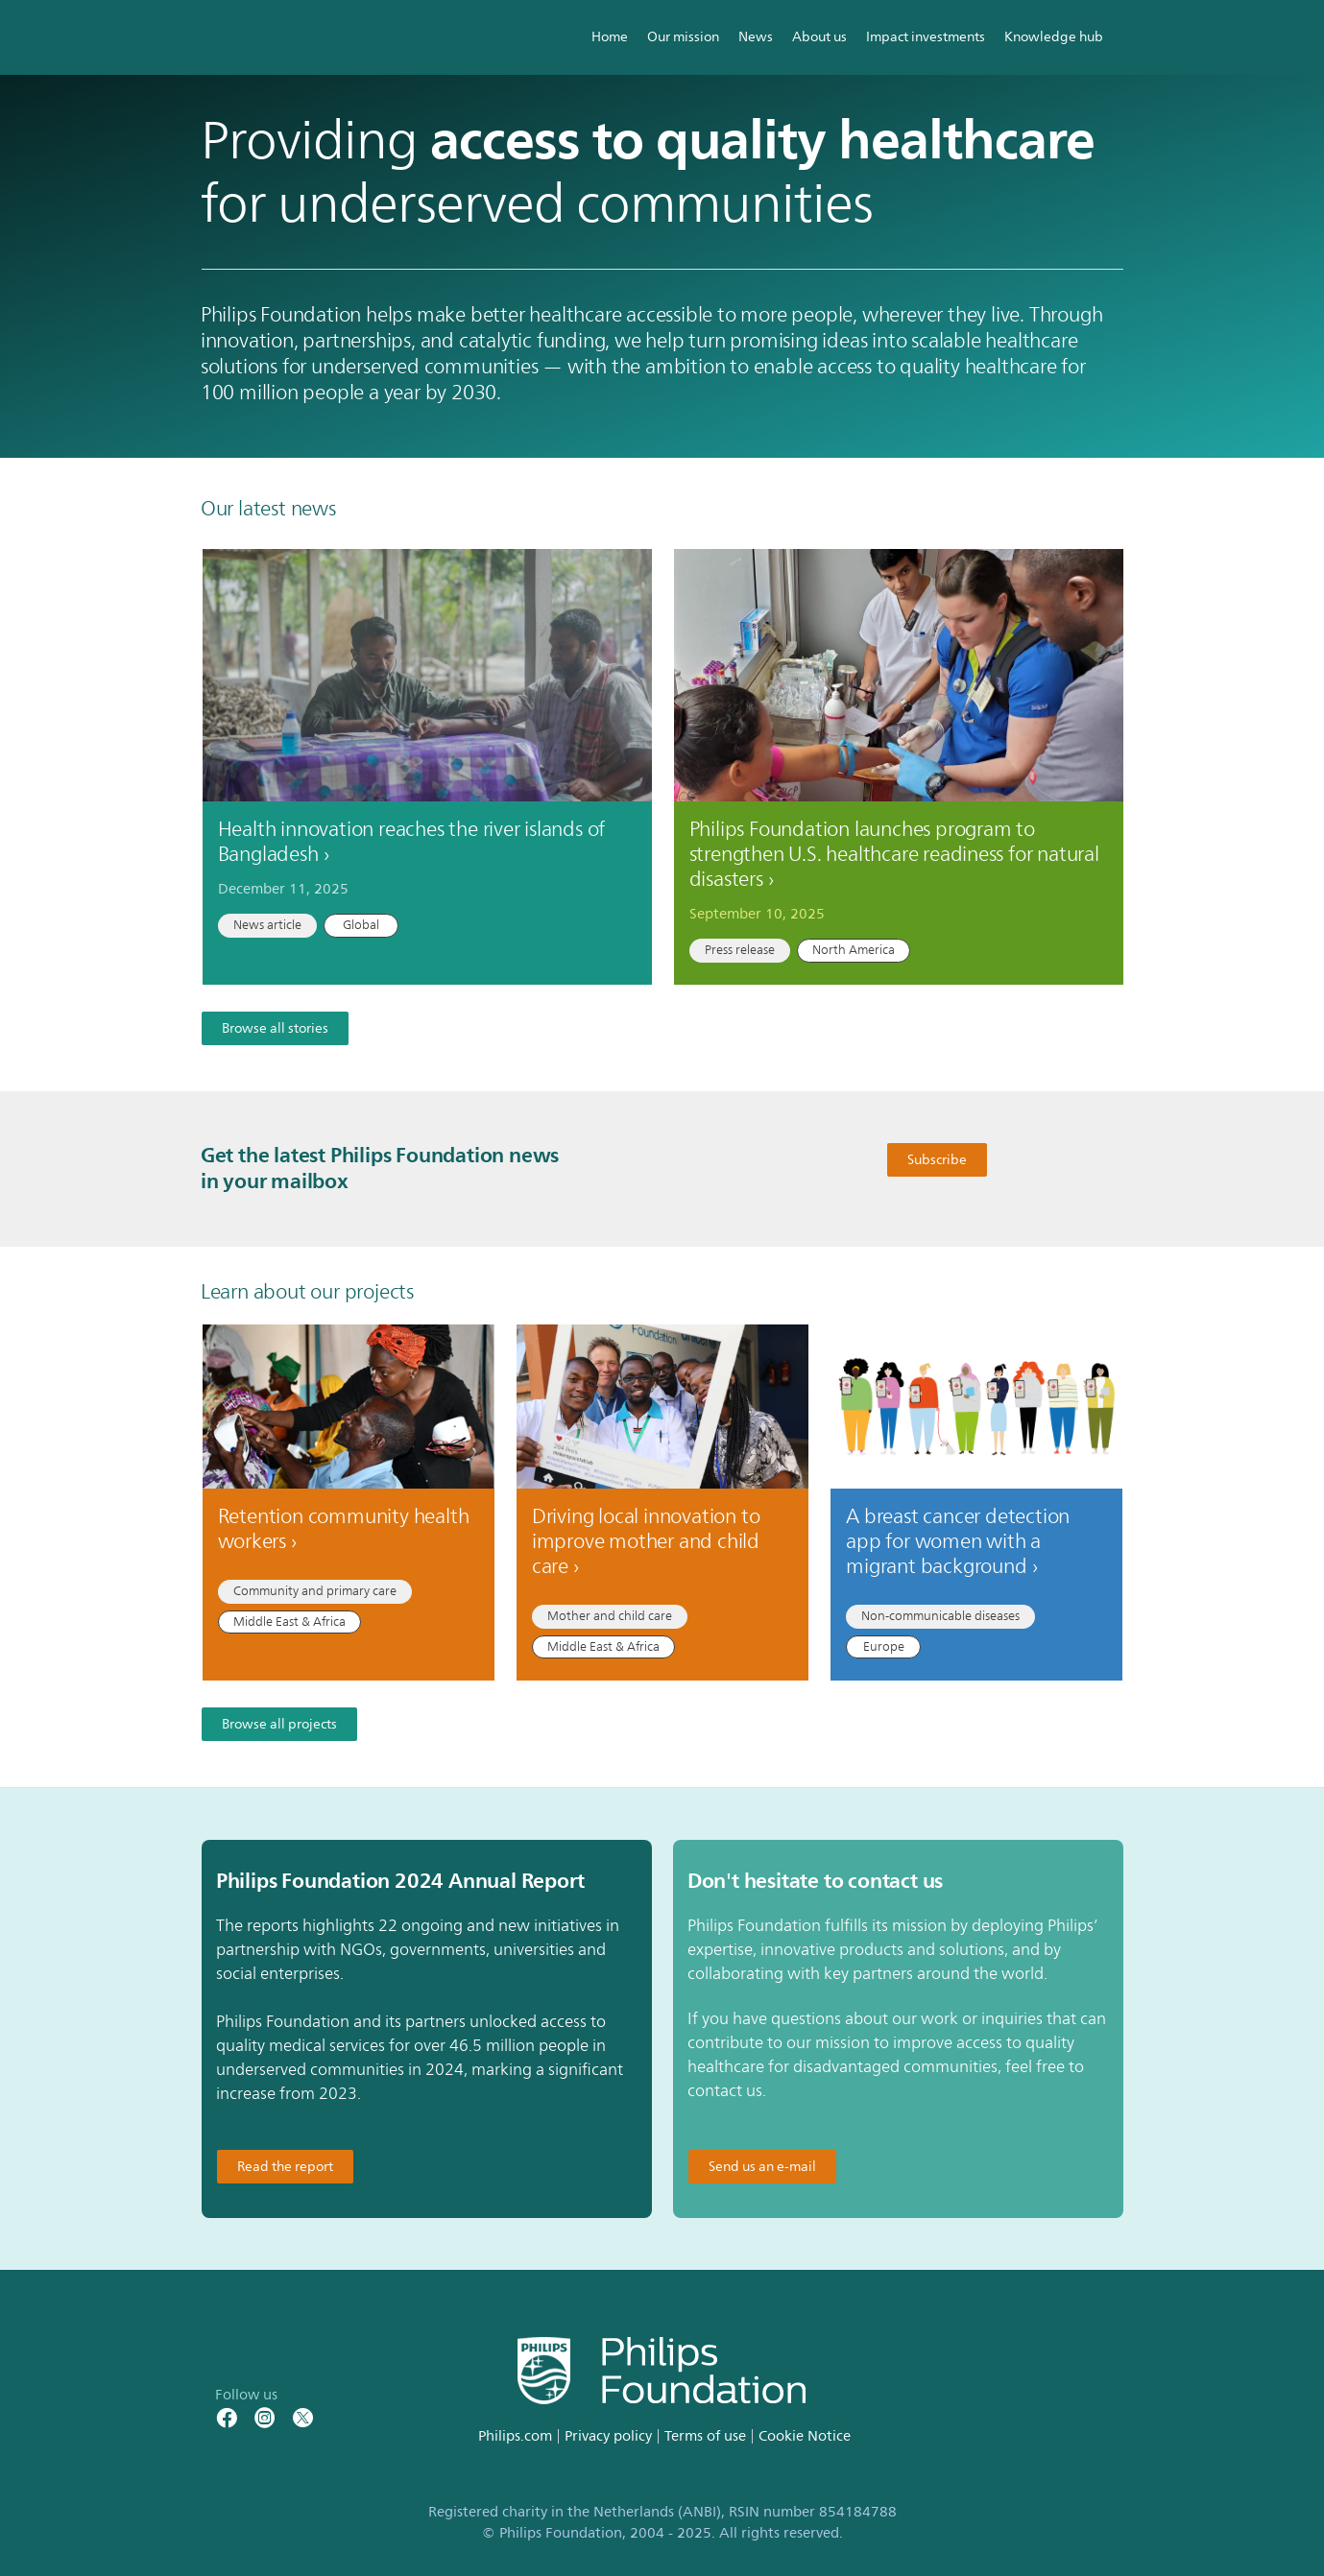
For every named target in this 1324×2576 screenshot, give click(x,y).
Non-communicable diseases (940, 1616)
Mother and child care (609, 1616)
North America (853, 950)
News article (267, 925)
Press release (740, 950)
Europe (883, 1647)
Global (361, 925)
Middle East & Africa (289, 1622)
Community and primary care (315, 1591)
